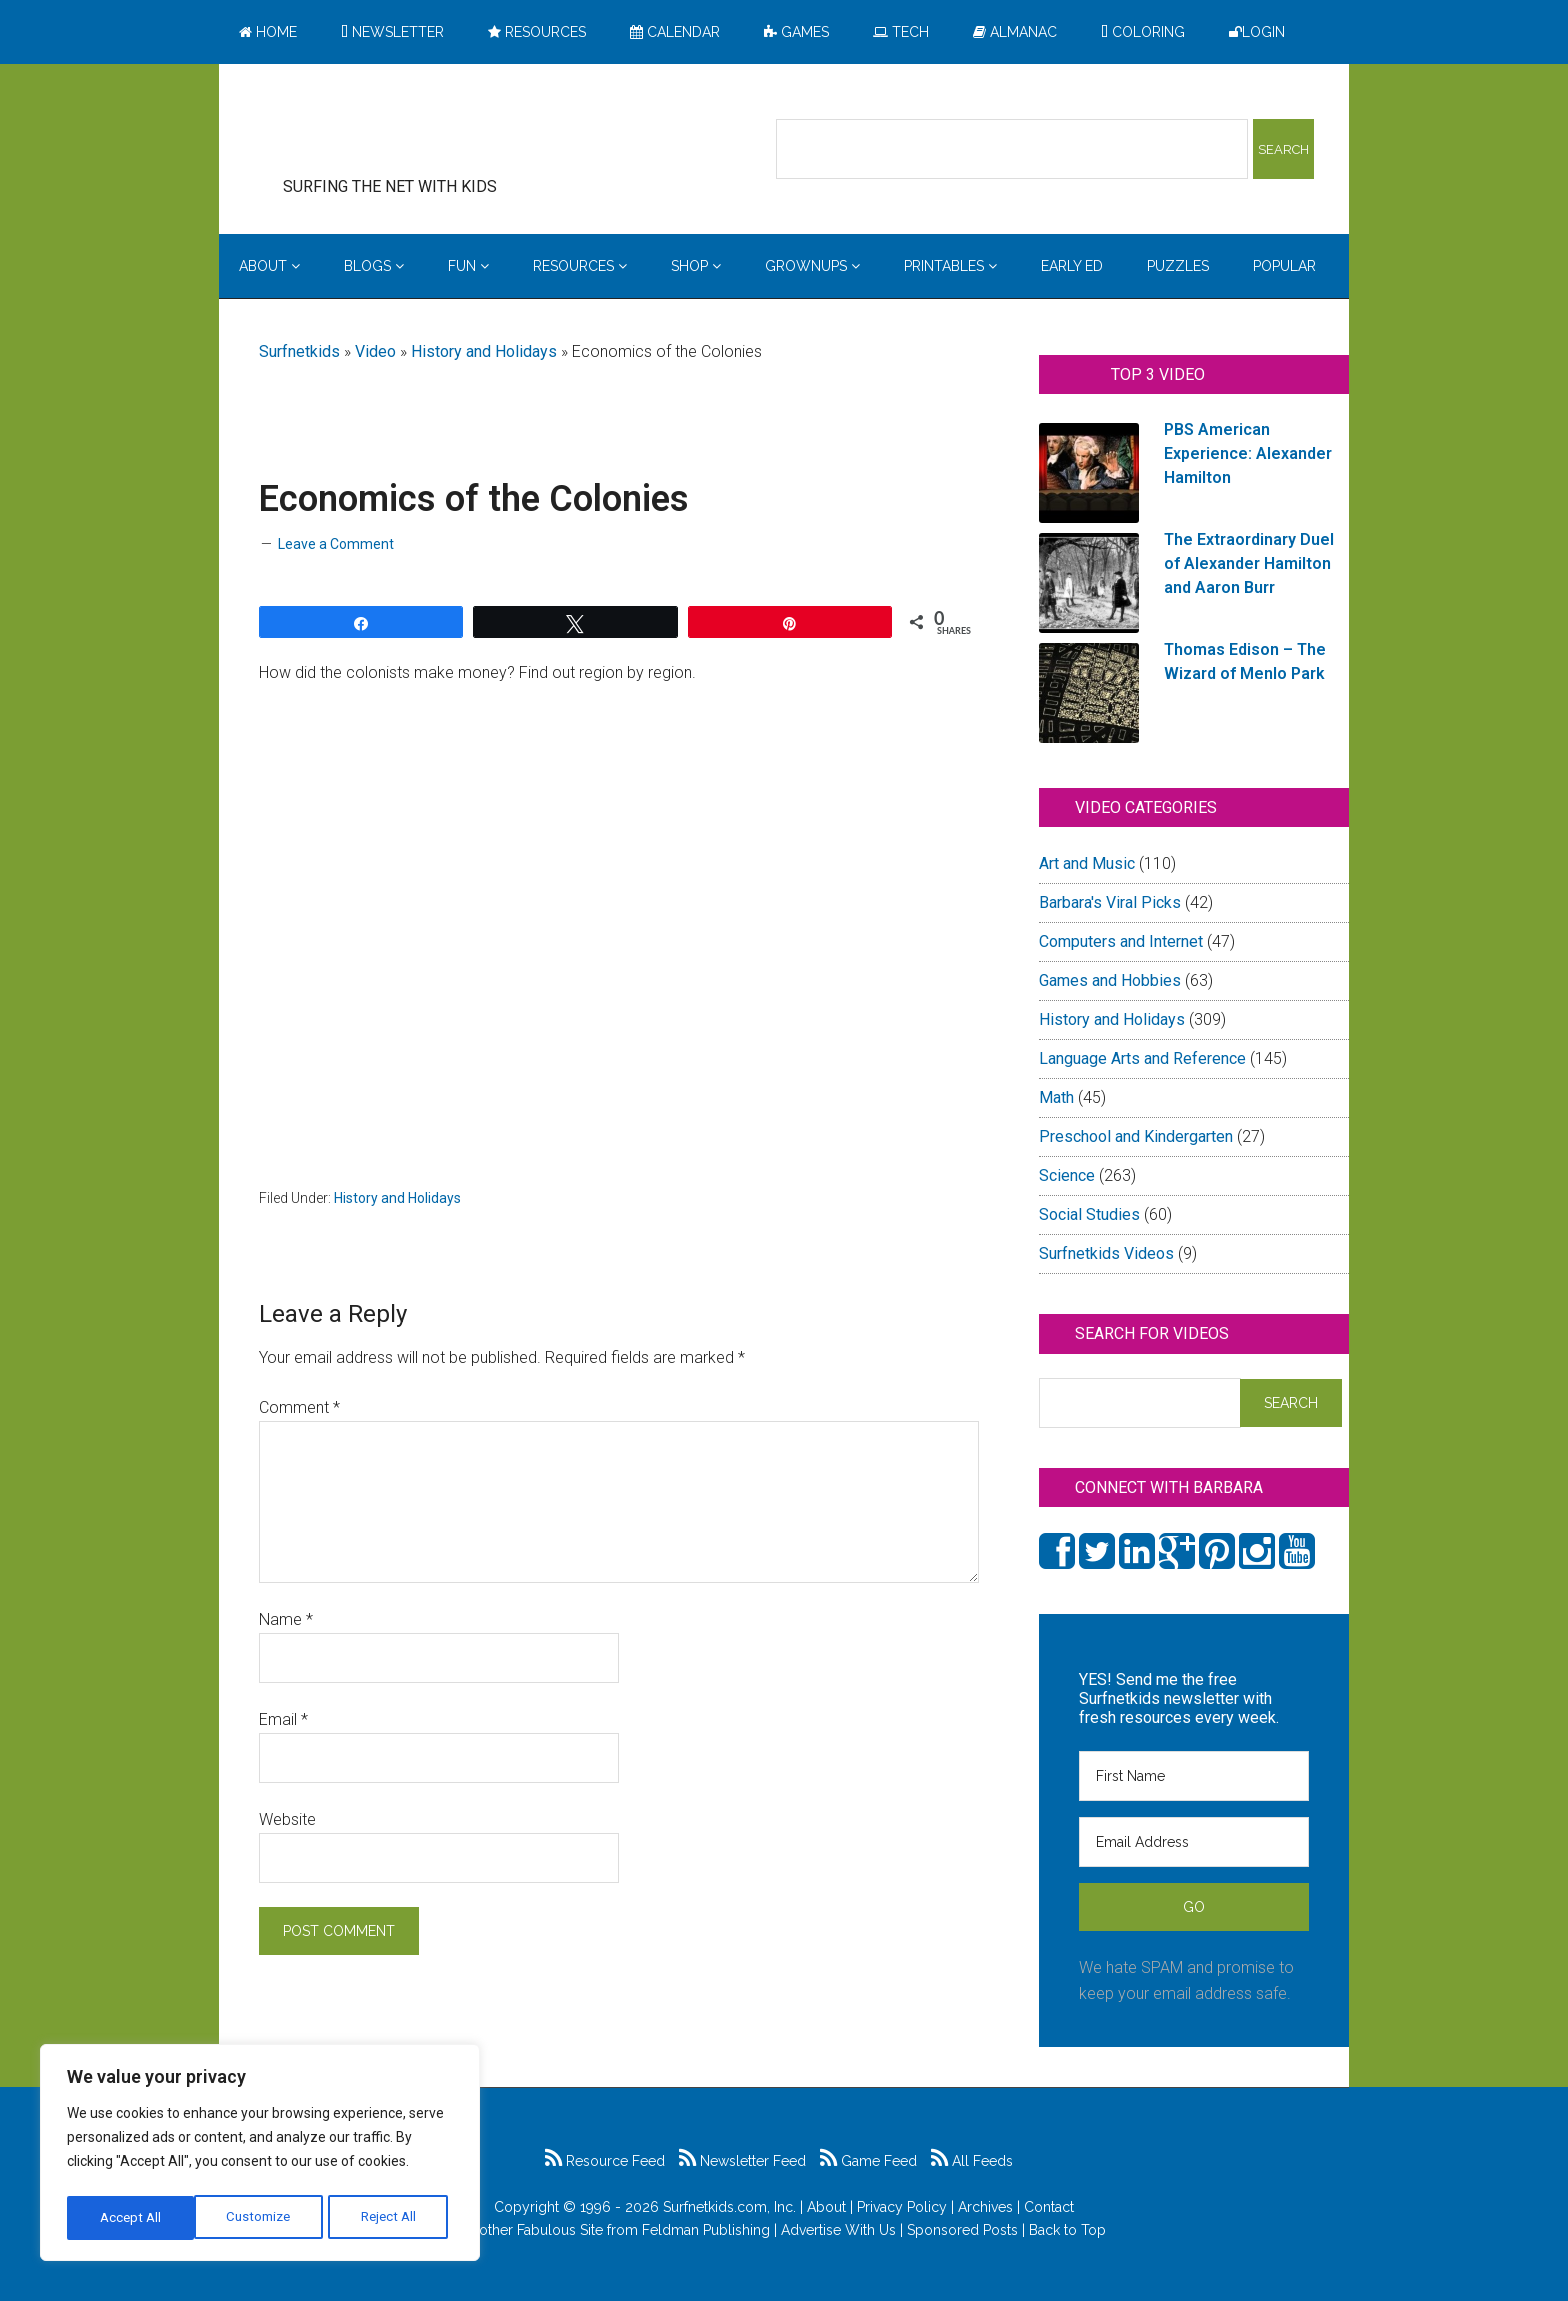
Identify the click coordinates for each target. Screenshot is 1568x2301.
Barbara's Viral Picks (1110, 902)
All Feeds (972, 2161)
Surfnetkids (299, 351)
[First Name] (1194, 1776)
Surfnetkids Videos (1106, 1253)
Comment (299, 1407)
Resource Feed (605, 2161)
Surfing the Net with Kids (421, 129)
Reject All (262, 2218)
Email (283, 1719)
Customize (131, 2218)
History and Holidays (484, 351)
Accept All (391, 2218)
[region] (260, 2156)
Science (1067, 1175)
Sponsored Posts (962, 2230)
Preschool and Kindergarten (1136, 1136)
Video (375, 351)
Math (1056, 1097)
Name (286, 1619)
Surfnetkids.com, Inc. (729, 2207)
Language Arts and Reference (1142, 1058)
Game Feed (868, 2161)
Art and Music (1087, 863)
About (826, 2207)
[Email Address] (1194, 1842)
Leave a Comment (336, 544)
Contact (1049, 2207)
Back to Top (1067, 2230)
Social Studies (1089, 1214)
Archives (985, 2207)
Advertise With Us (838, 2230)
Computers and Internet (1121, 941)
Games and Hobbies (1110, 980)
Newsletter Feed (742, 2161)
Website (287, 1819)
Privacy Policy (902, 2207)
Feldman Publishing (706, 2230)
